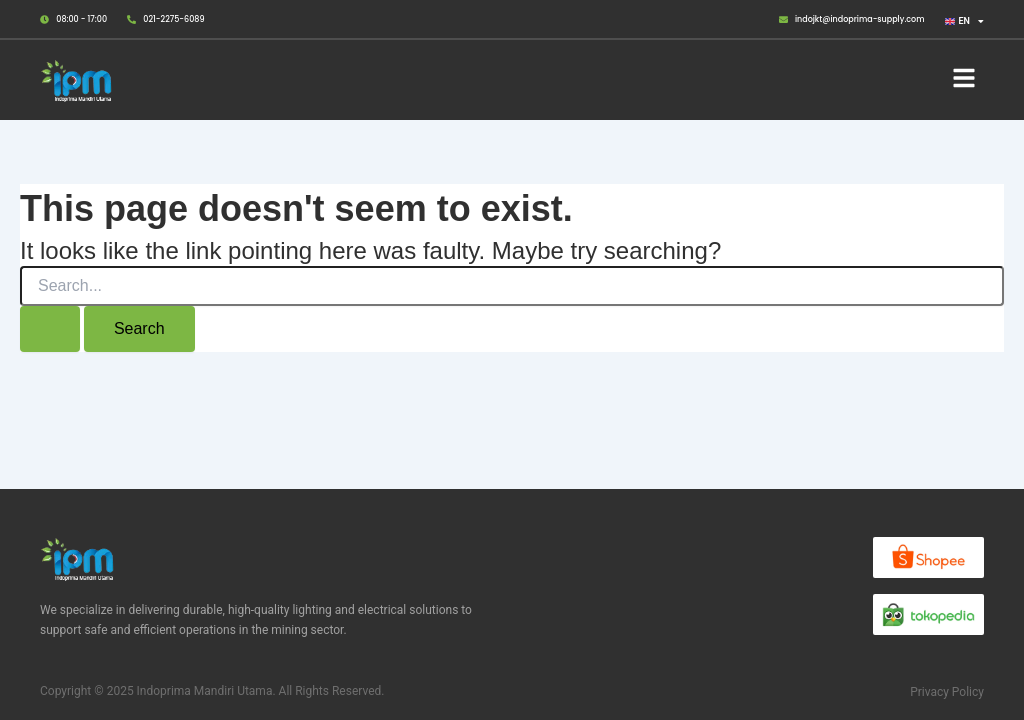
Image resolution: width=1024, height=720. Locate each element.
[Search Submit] (50, 329)
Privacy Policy (947, 692)
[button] (963, 80)
